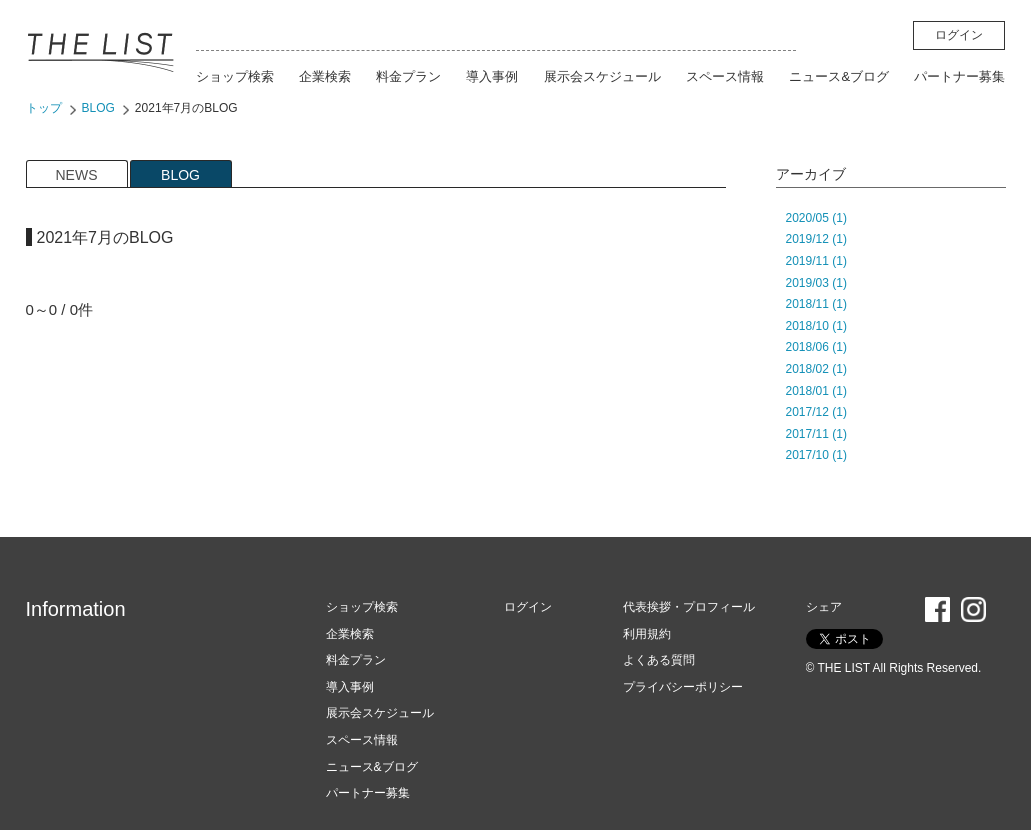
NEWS (77, 175)
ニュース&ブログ (839, 76)
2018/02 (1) (816, 369)
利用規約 (647, 634)
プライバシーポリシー (683, 687)
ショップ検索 (235, 76)
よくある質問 (659, 660)
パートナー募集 (959, 76)
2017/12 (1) (816, 412)
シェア (824, 607)
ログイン (959, 35)
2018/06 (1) (816, 347)
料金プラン (408, 76)
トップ (44, 108)
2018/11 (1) (816, 304)
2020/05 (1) (816, 218)
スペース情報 (725, 76)
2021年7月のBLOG (186, 108)
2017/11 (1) (816, 434)
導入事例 (492, 76)
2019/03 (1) (816, 283)
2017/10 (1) (816, 455)
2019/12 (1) (816, 239)
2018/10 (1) (816, 326)
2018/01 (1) (816, 391)
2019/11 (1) (816, 261)
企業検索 (325, 76)
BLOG (98, 108)
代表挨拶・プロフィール (689, 607)
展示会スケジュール (602, 76)
